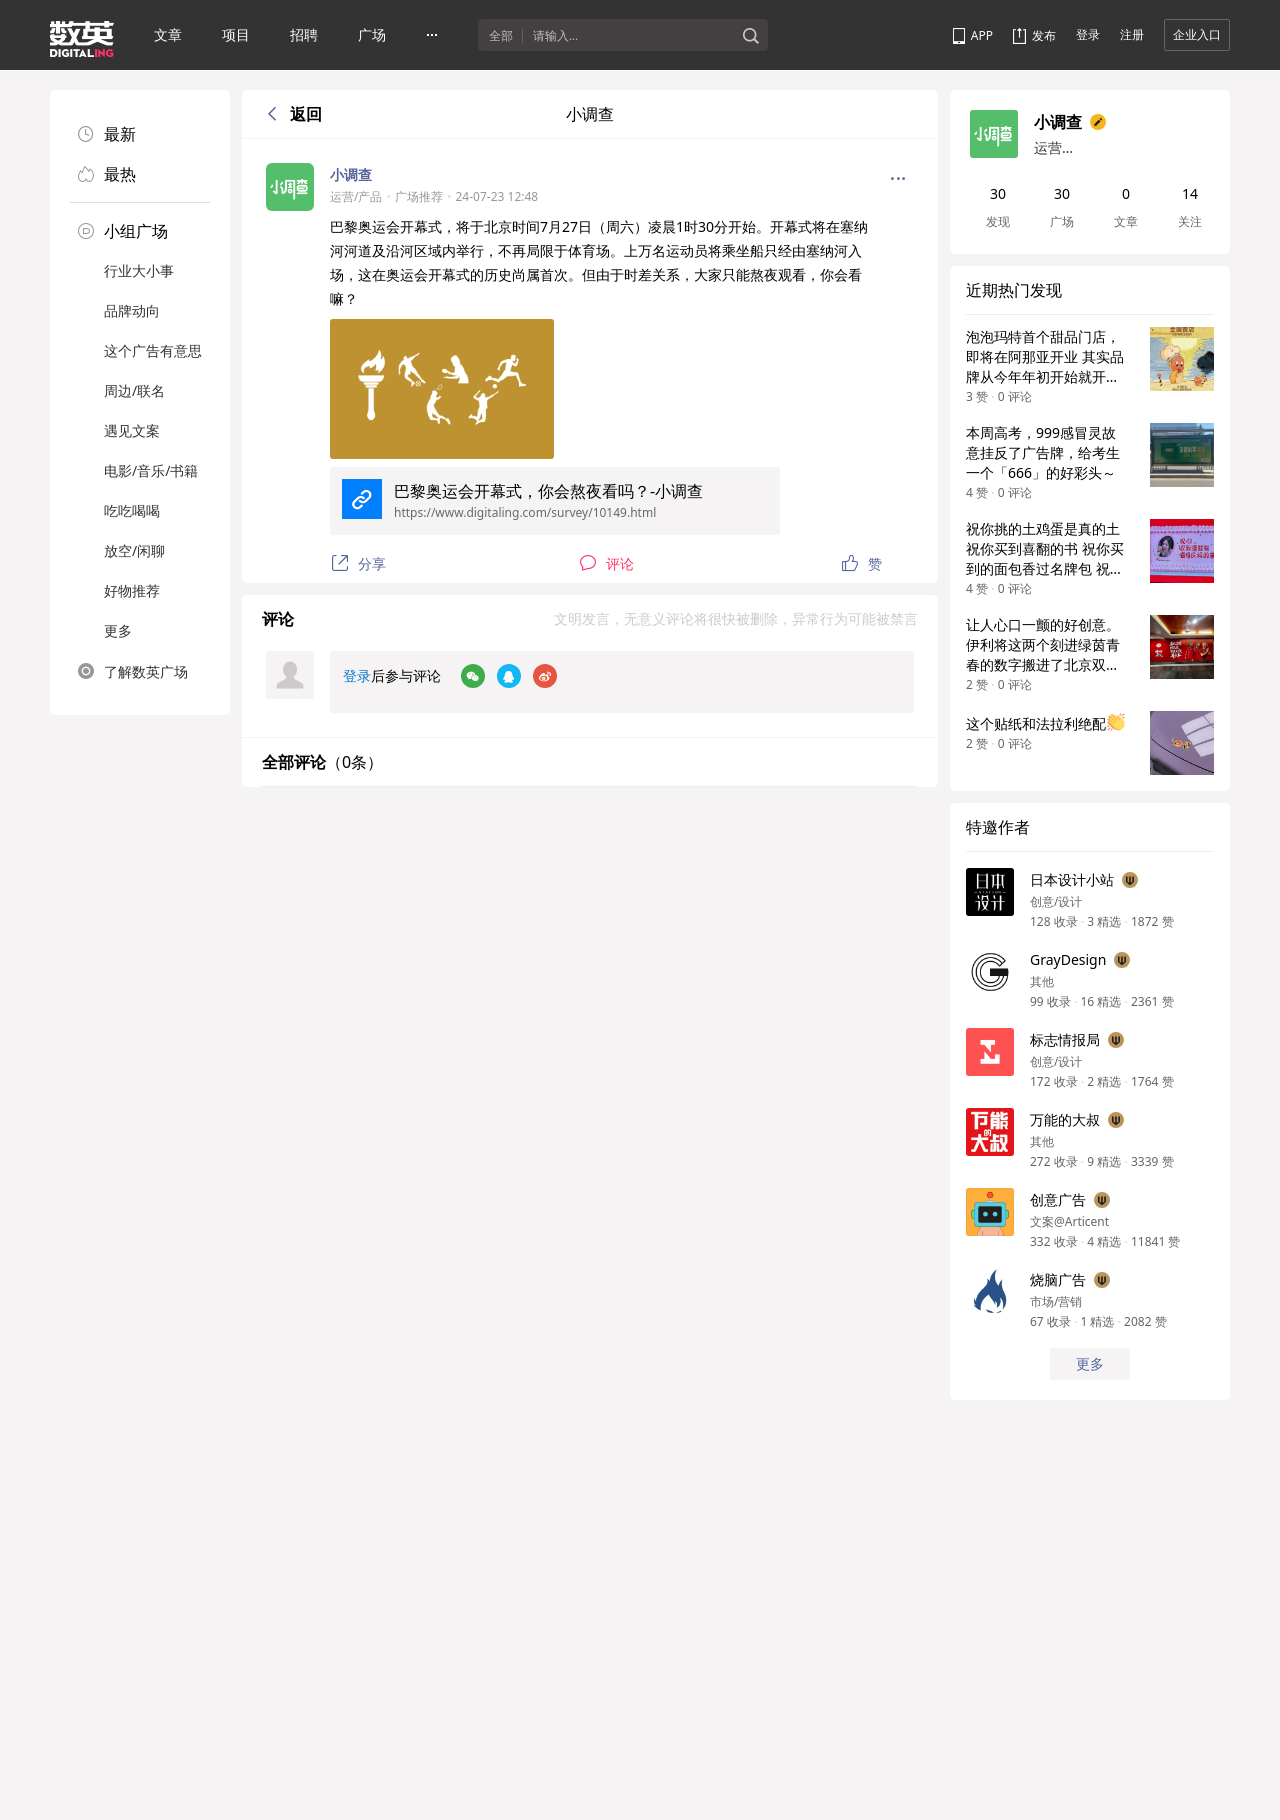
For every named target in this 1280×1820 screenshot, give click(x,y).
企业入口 (1197, 34)
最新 (107, 134)
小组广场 (123, 231)
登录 (1088, 34)
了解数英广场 (133, 671)
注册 (1132, 34)
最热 (107, 174)
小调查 (351, 174)
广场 (372, 34)
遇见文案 (132, 430)
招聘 (304, 34)
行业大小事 (139, 270)
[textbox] (633, 36)
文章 (168, 34)
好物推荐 (132, 590)
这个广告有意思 (153, 350)
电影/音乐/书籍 (151, 470)
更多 (118, 630)
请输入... (555, 36)
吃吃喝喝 (132, 510)
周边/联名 (134, 390)
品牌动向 (132, 310)
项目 (236, 34)
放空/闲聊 (134, 550)
